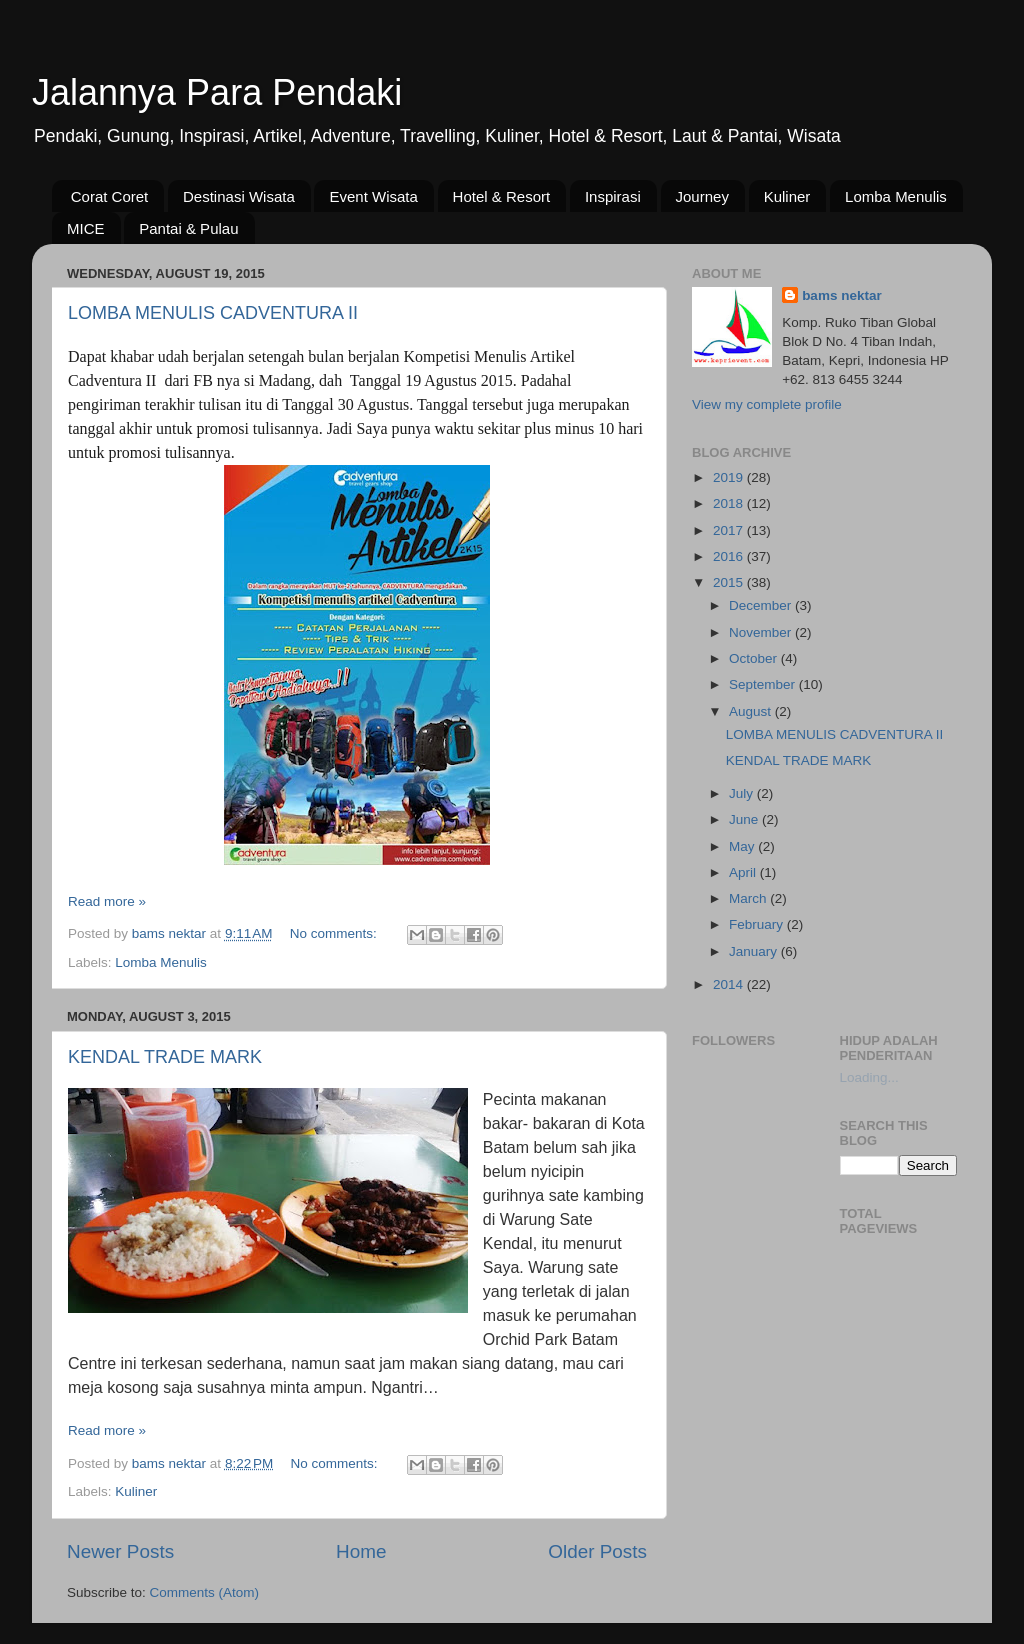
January (755, 951)
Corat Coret (110, 196)
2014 (730, 984)
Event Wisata (373, 196)
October (755, 658)
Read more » (107, 901)
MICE (86, 228)
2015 (730, 582)
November (762, 632)
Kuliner (787, 196)
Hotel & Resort (502, 196)
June (745, 819)
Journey (702, 196)
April (744, 872)
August (752, 711)
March (749, 898)
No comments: (335, 933)
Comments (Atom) (205, 1592)
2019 (730, 477)
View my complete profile (767, 404)
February (758, 924)
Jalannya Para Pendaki (217, 92)
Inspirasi (613, 196)
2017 (730, 530)
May (743, 846)
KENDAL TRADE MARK (165, 1057)
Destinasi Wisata (239, 196)
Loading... (869, 1077)
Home (361, 1551)
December (762, 605)
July (743, 793)
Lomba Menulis (896, 196)
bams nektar (842, 295)
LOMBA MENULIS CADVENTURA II (213, 313)
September (764, 684)
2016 (730, 556)
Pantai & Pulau (188, 228)
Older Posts (597, 1551)
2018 (730, 503)
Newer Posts (120, 1551)
